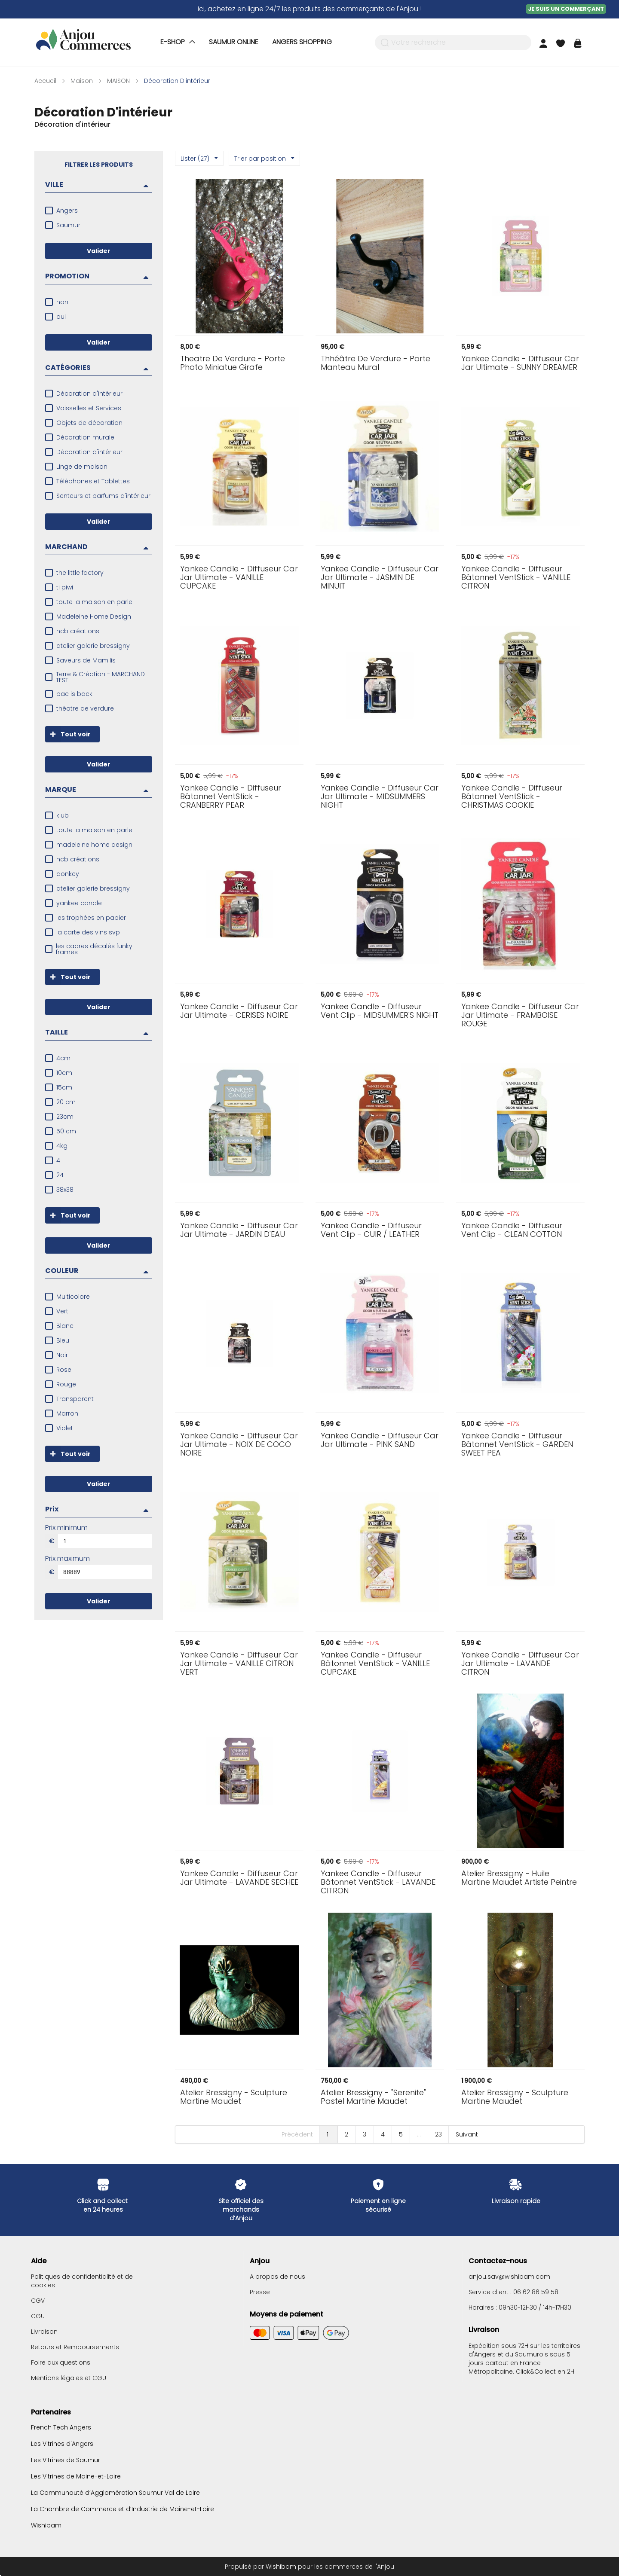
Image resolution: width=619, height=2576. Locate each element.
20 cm (66, 1102)
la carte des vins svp (88, 932)
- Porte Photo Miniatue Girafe (232, 363)
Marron (67, 1413)
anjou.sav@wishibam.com (509, 2276)
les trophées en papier (91, 918)
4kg (61, 1146)
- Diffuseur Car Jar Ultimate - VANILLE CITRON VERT (239, 1663)
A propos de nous (277, 2276)
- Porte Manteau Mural (375, 363)
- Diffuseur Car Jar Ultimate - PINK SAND (379, 1440)
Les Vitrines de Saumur (65, 2460)
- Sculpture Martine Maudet (233, 2097)
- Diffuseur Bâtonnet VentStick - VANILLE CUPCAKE (375, 1663)
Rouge (66, 1384)
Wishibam (46, 2525)
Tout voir (68, 734)
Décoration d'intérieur (89, 394)
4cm (63, 1058)
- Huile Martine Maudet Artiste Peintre (519, 1877)
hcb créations (77, 631)
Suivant (467, 2134)
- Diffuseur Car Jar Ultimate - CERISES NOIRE (239, 1010)
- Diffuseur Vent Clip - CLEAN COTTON (511, 1230)
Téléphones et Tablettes (93, 481)
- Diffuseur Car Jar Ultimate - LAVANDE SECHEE (239, 1877)
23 (438, 2134)
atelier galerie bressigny (93, 646)
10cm (64, 1073)
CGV (38, 2300)
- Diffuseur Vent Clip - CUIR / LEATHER (371, 1230)
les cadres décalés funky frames (94, 949)
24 (60, 1175)
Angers (67, 211)
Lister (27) (199, 158)
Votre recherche (418, 42)
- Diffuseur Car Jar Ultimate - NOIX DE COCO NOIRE (239, 1444)
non (62, 302)
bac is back (74, 694)
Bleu (62, 1340)
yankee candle (79, 903)
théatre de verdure (85, 708)
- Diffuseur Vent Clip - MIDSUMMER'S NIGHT (379, 1010)
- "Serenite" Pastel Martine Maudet (373, 2097)
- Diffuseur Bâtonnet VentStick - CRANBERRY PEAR (230, 796)
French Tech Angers (61, 2428)
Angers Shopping (302, 42)
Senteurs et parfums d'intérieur (103, 496)
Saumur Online (233, 42)
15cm (64, 1087)
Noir (62, 1355)
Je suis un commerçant (566, 9)
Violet (64, 1428)
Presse (260, 2292)
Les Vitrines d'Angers (62, 2443)
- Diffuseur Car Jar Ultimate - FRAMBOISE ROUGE (520, 1015)
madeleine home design (94, 845)
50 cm (66, 1131)
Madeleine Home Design (93, 616)
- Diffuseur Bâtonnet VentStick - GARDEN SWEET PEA (517, 1444)
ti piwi (64, 587)
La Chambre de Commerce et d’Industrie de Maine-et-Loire (122, 2509)
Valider (98, 251)
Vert (62, 1311)
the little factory (80, 573)
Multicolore (73, 1297)
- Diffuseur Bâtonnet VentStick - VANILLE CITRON (515, 577)
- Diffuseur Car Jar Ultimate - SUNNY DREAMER (520, 363)
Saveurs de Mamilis (86, 660)
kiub (62, 815)
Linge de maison (81, 467)
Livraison (44, 2331)
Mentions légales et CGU (68, 2378)
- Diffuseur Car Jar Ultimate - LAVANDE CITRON (520, 1663)
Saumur (68, 225)
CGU (38, 2316)
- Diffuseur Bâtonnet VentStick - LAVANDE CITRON (378, 1882)
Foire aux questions (60, 2362)
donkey (67, 874)
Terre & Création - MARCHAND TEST (100, 677)
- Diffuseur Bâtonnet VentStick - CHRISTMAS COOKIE (511, 796)
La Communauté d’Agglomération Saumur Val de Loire (115, 2492)
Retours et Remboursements (75, 2347)
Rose (63, 1370)
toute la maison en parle (94, 602)
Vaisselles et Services (88, 408)
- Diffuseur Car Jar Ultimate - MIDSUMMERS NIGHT (379, 796)
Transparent (75, 1399)
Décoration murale (85, 437)
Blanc (65, 1326)
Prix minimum (66, 1527)
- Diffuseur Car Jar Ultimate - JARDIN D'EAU (239, 1230)
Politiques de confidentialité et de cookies (82, 2280)
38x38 (65, 1190)
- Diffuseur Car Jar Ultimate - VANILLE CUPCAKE (239, 577)
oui (61, 317)
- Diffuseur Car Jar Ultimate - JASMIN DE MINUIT (379, 577)
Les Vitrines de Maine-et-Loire (76, 2476)
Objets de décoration (89, 423)
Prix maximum (67, 1558)
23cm (65, 1117)
